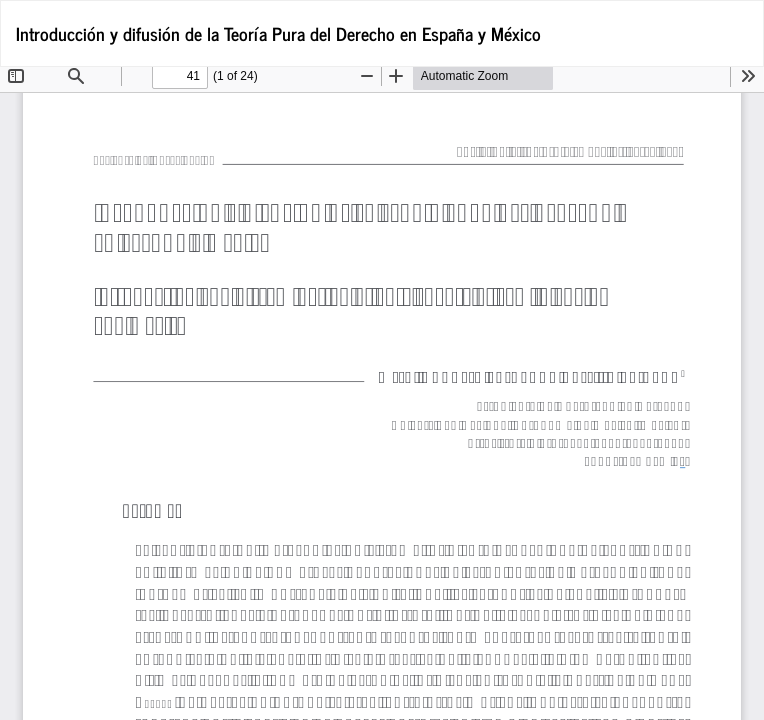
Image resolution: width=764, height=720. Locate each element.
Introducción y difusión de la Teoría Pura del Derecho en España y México (278, 33)
